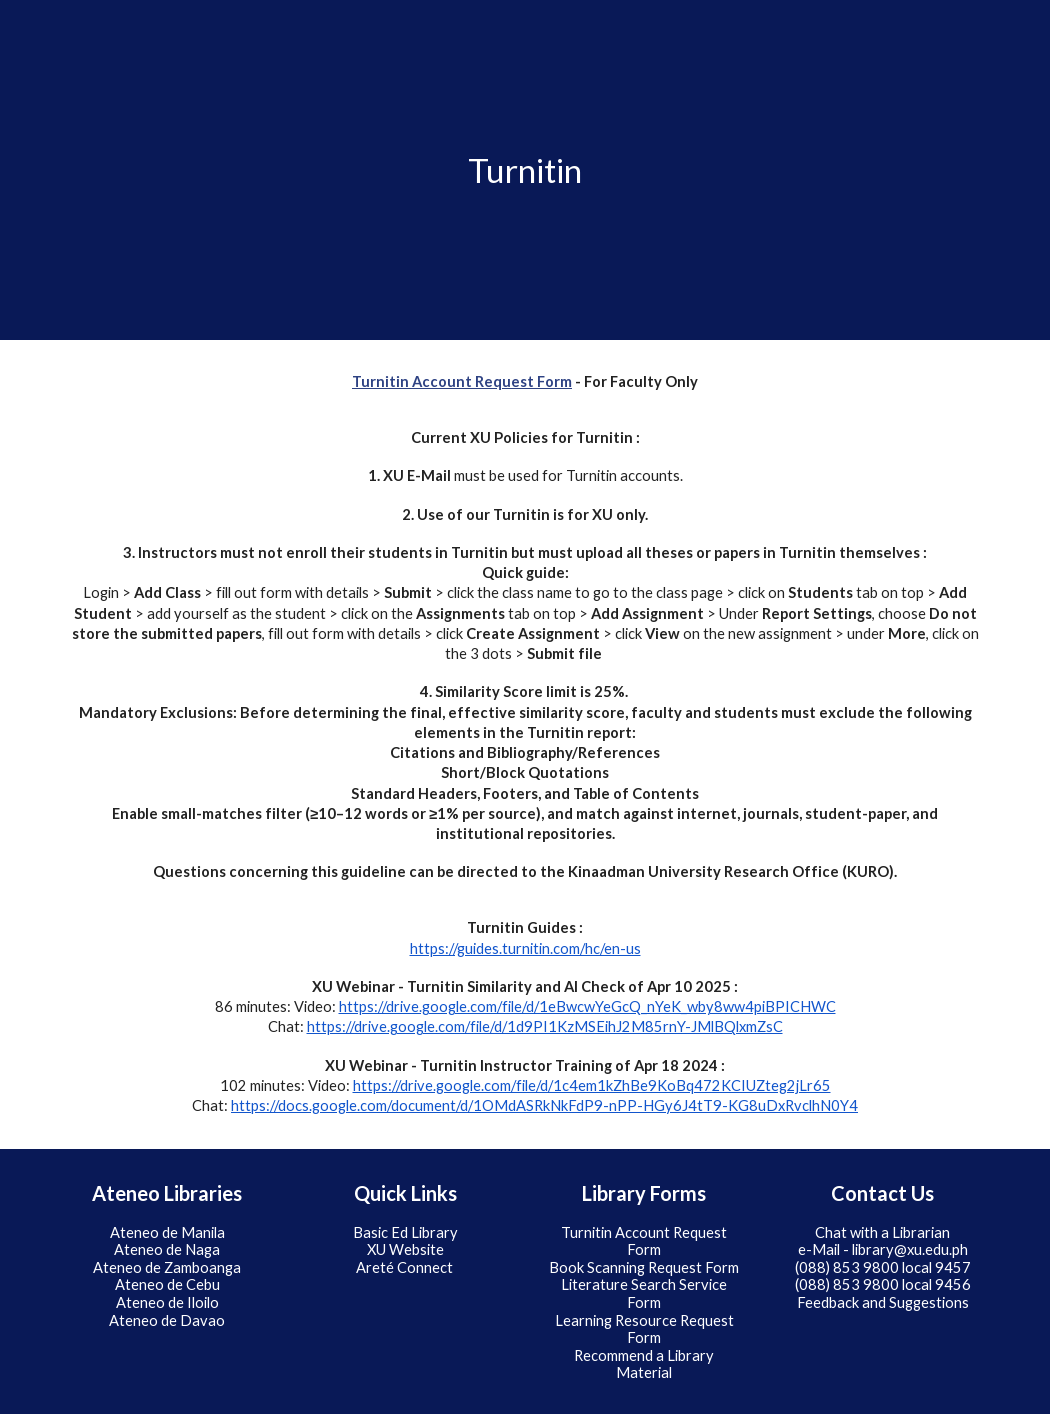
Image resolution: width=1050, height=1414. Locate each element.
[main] (525, 170)
